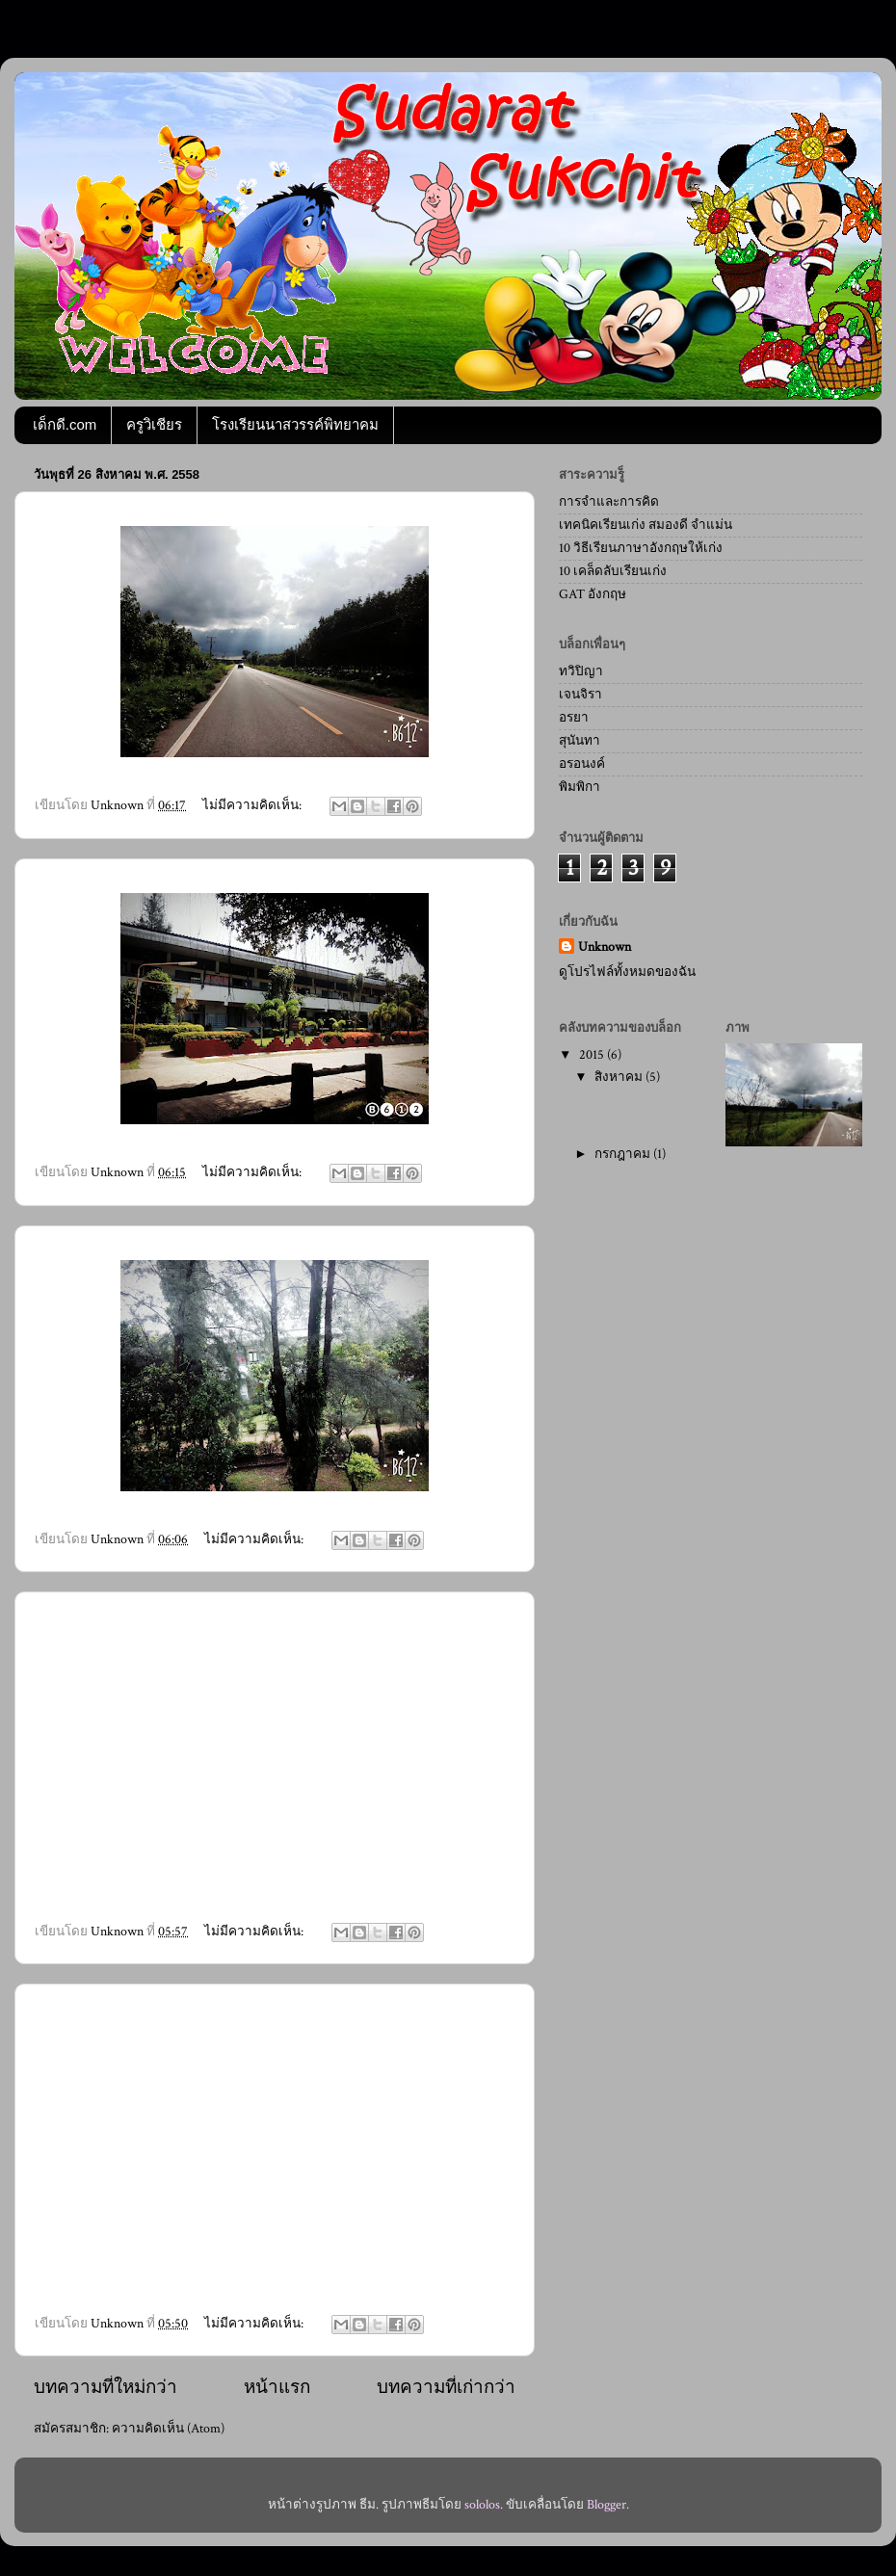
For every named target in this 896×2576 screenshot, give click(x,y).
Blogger (606, 2504)
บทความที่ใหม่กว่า (105, 2388)
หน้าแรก (277, 2388)
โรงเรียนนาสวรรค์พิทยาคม (295, 424)
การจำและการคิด (609, 502)
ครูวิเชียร (154, 424)
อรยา (574, 717)
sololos (482, 2504)
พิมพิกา (579, 787)
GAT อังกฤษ (592, 594)
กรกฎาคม (623, 1154)
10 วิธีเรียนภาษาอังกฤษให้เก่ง (641, 548)
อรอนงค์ (582, 764)
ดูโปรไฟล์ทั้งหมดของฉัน (627, 972)
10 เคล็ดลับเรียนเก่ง (613, 571)
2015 (593, 1055)
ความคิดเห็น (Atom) (168, 2428)
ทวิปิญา (581, 671)
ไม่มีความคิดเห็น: (253, 805)
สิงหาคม (620, 1077)
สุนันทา (579, 740)
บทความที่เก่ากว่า (446, 2388)
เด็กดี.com (65, 424)
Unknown (604, 947)
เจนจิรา (580, 694)
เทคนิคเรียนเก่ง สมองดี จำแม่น (645, 525)
